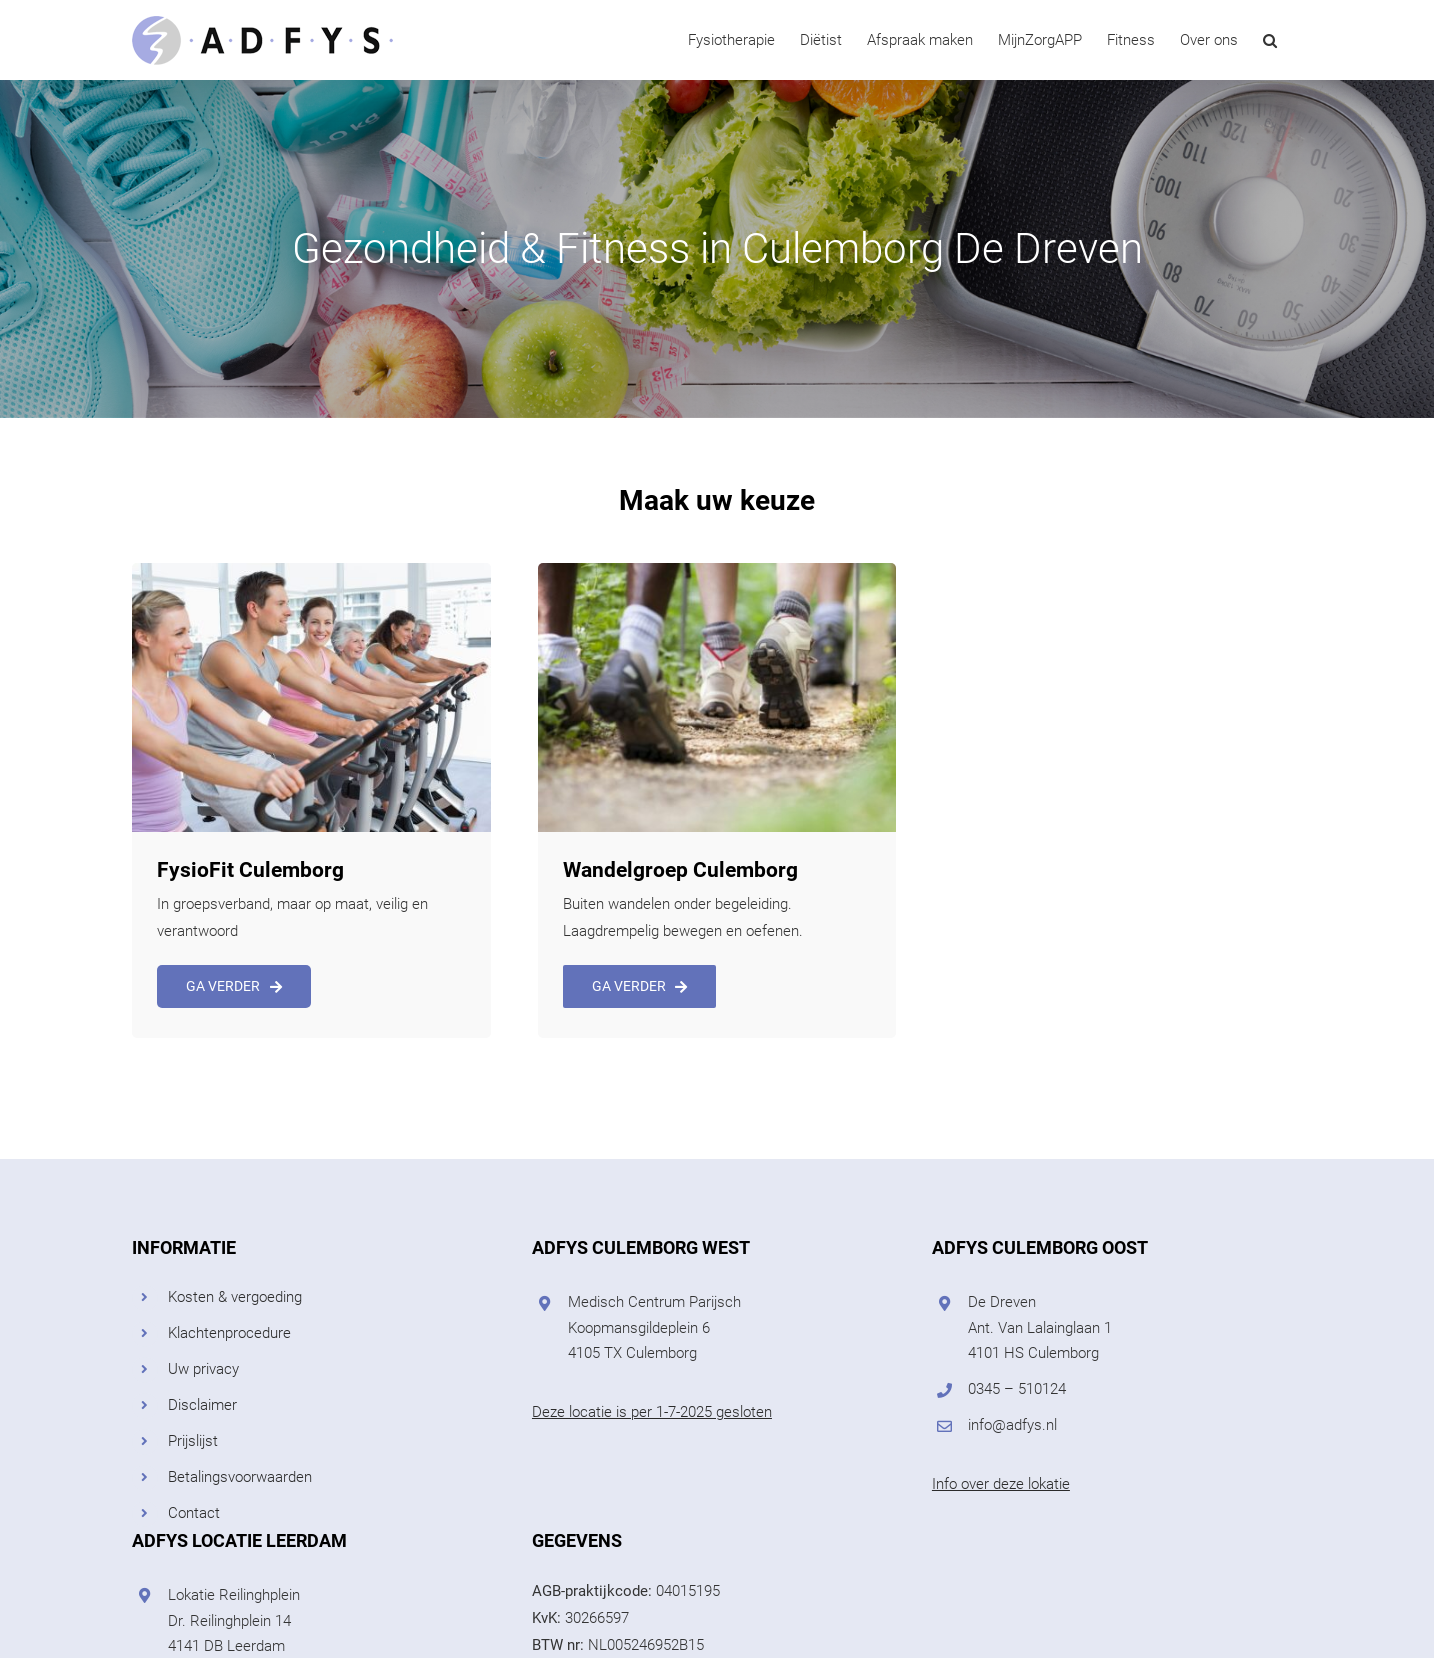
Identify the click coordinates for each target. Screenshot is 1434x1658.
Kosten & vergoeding (235, 1297)
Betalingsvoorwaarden (240, 1477)
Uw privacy (203, 1369)
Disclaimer (202, 1405)
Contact (194, 1513)
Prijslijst (193, 1441)
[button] (1270, 40)
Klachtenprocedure (229, 1333)
